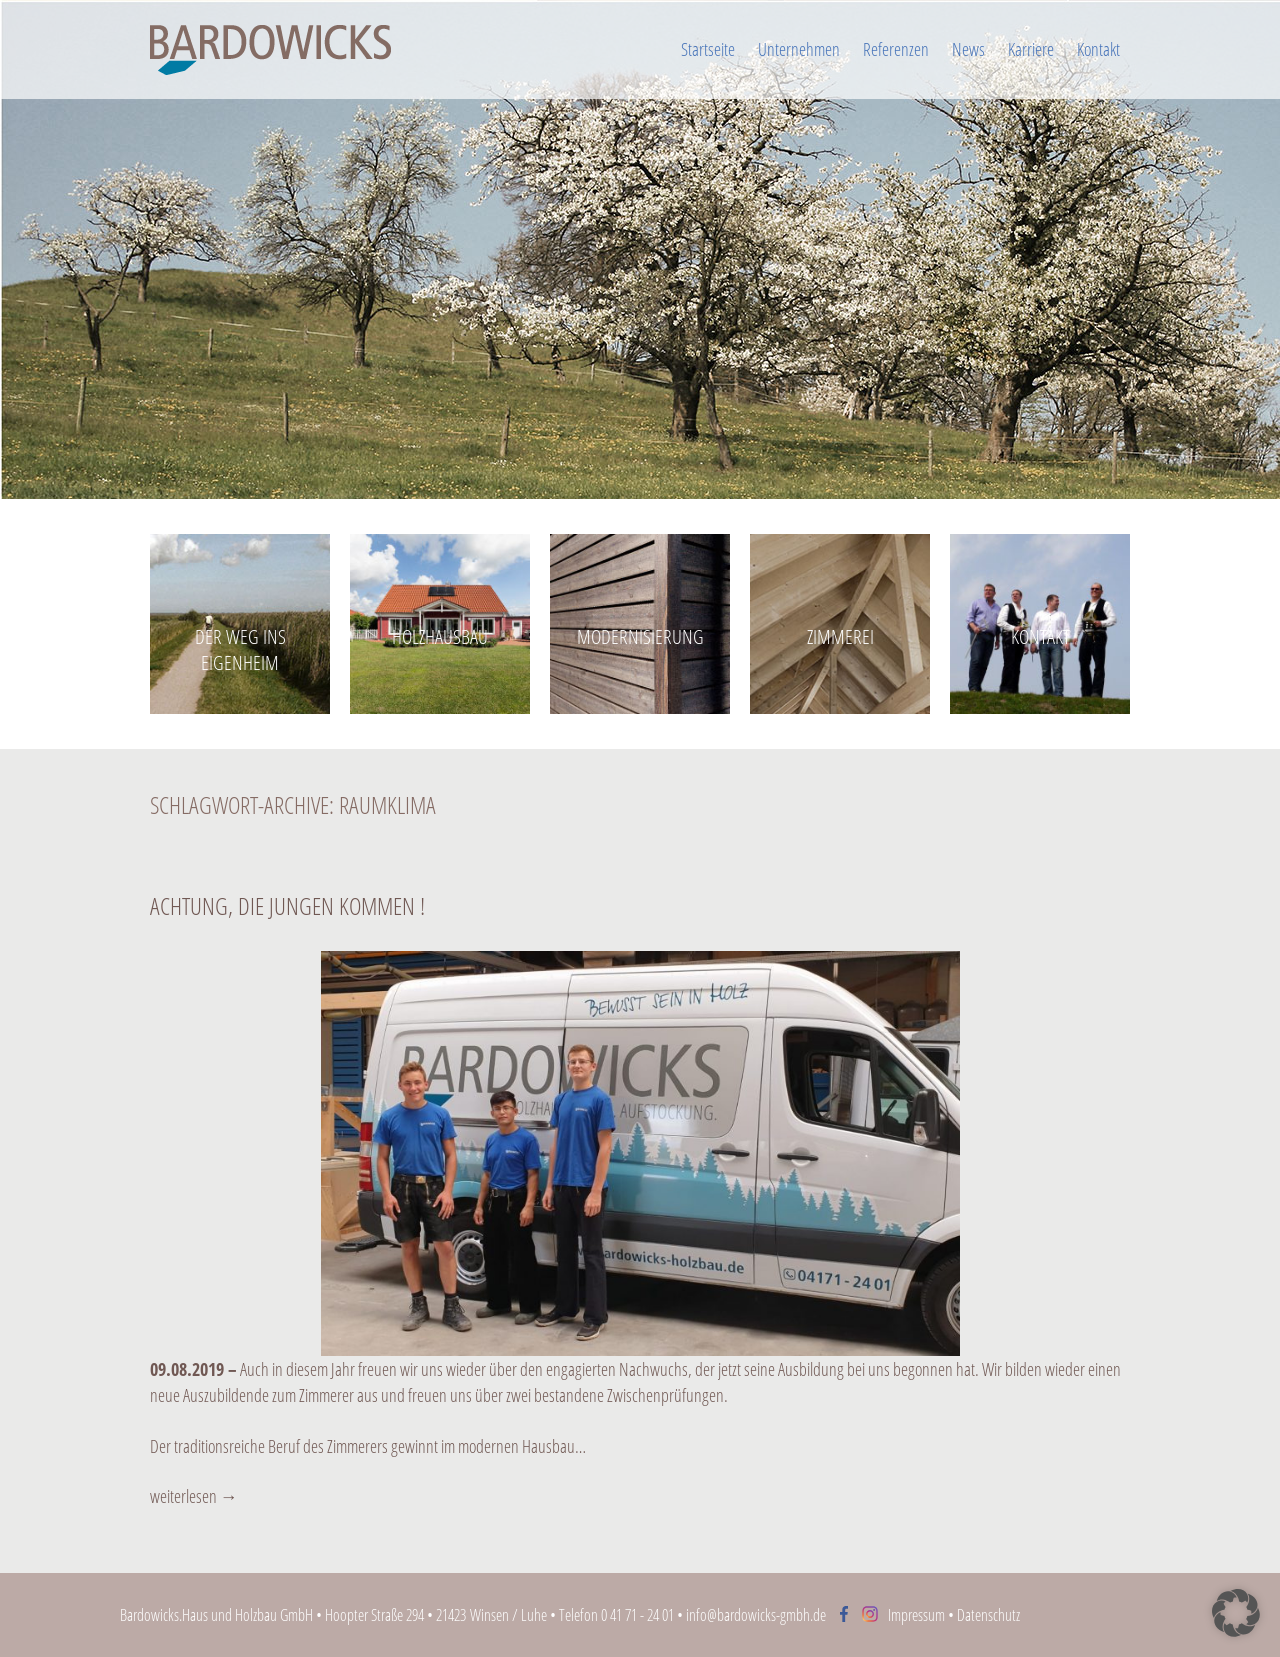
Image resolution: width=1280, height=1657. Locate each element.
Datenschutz (988, 1615)
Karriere (1031, 49)
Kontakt (1098, 49)
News (968, 49)
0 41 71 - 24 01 (637, 1615)
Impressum (916, 1615)
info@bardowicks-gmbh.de (756, 1615)
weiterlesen (194, 1496)
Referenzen (896, 49)
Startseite (708, 49)
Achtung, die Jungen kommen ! (287, 905)
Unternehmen (799, 49)
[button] (1236, 1613)
